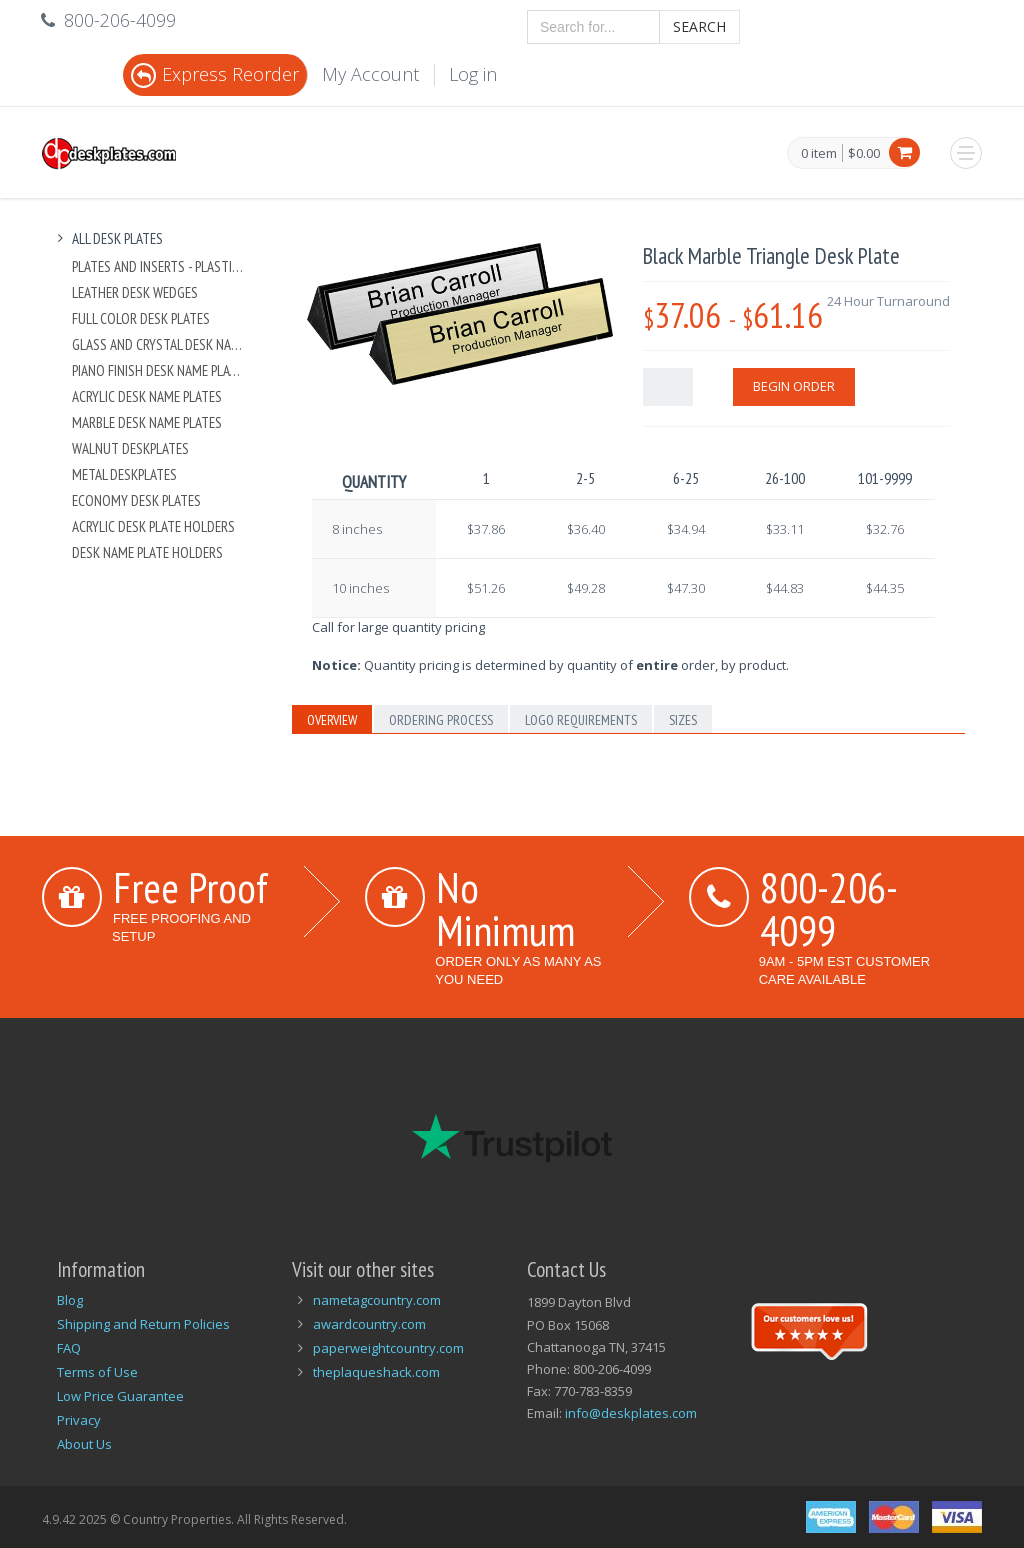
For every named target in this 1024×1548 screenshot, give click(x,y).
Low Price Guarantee (120, 1396)
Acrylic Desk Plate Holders (153, 526)
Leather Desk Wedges (135, 292)
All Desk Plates (107, 238)
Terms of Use (97, 1372)
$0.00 (864, 153)
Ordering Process (441, 720)
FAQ (69, 1348)
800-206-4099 (829, 908)
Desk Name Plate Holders (147, 552)
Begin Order (794, 386)
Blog (70, 1300)
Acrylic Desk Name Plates (147, 396)
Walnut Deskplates (130, 448)
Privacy (79, 1420)
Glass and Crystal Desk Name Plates (158, 344)
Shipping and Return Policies (143, 1324)
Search (699, 26)
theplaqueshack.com (376, 1372)
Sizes (683, 720)
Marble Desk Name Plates (147, 422)
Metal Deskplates (124, 474)
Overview (332, 720)
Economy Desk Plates (136, 500)
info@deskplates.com (631, 1413)
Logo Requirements (581, 720)
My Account (370, 74)
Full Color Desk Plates (141, 318)
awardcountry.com (369, 1324)
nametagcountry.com (377, 1300)
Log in (473, 74)
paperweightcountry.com (388, 1348)
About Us (84, 1444)
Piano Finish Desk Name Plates (158, 370)
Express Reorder (215, 74)
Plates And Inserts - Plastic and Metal (158, 266)
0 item (819, 154)
